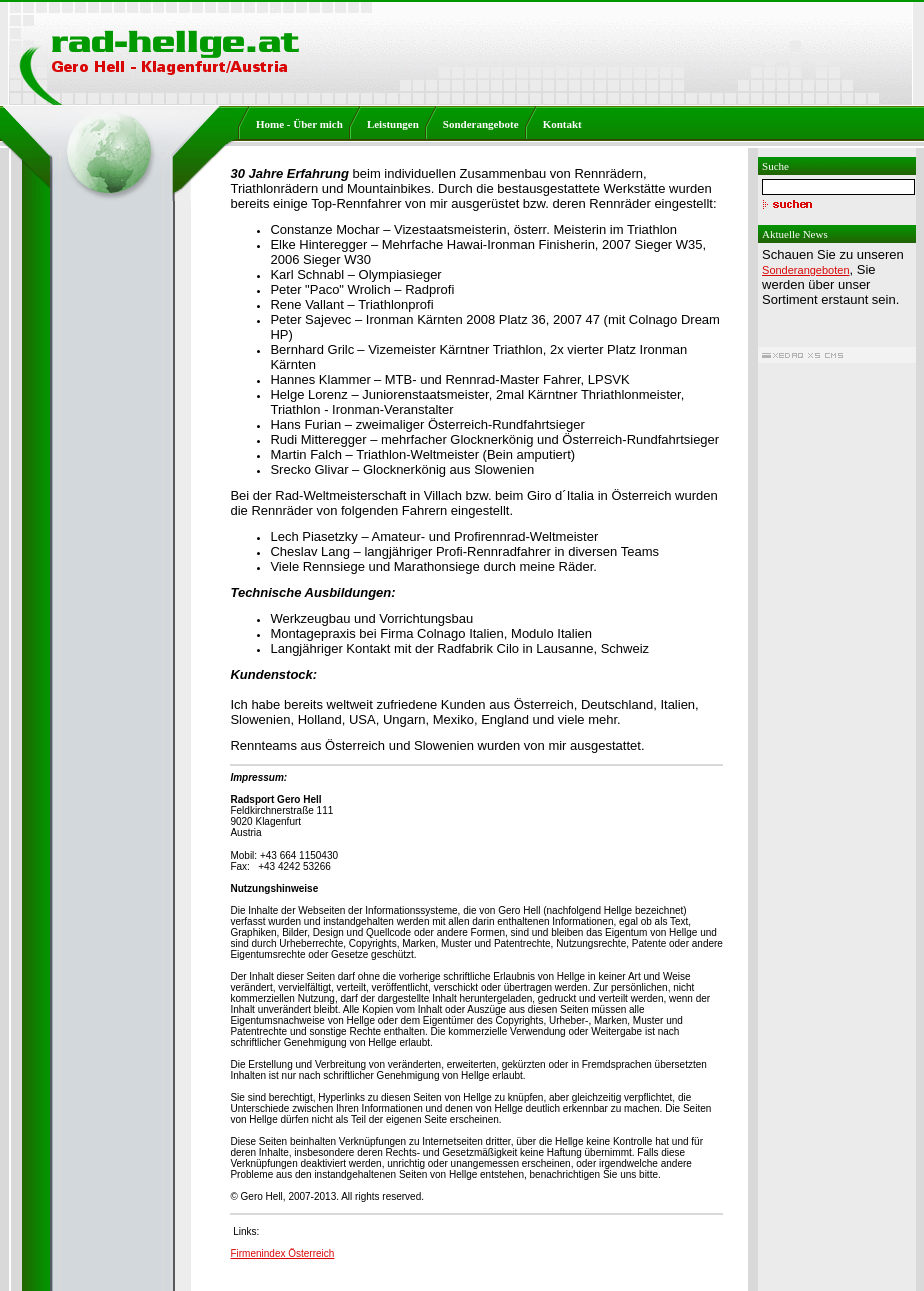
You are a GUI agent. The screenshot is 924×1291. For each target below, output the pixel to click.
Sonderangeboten (805, 270)
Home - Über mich (299, 124)
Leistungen (393, 124)
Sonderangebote (481, 124)
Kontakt (562, 124)
